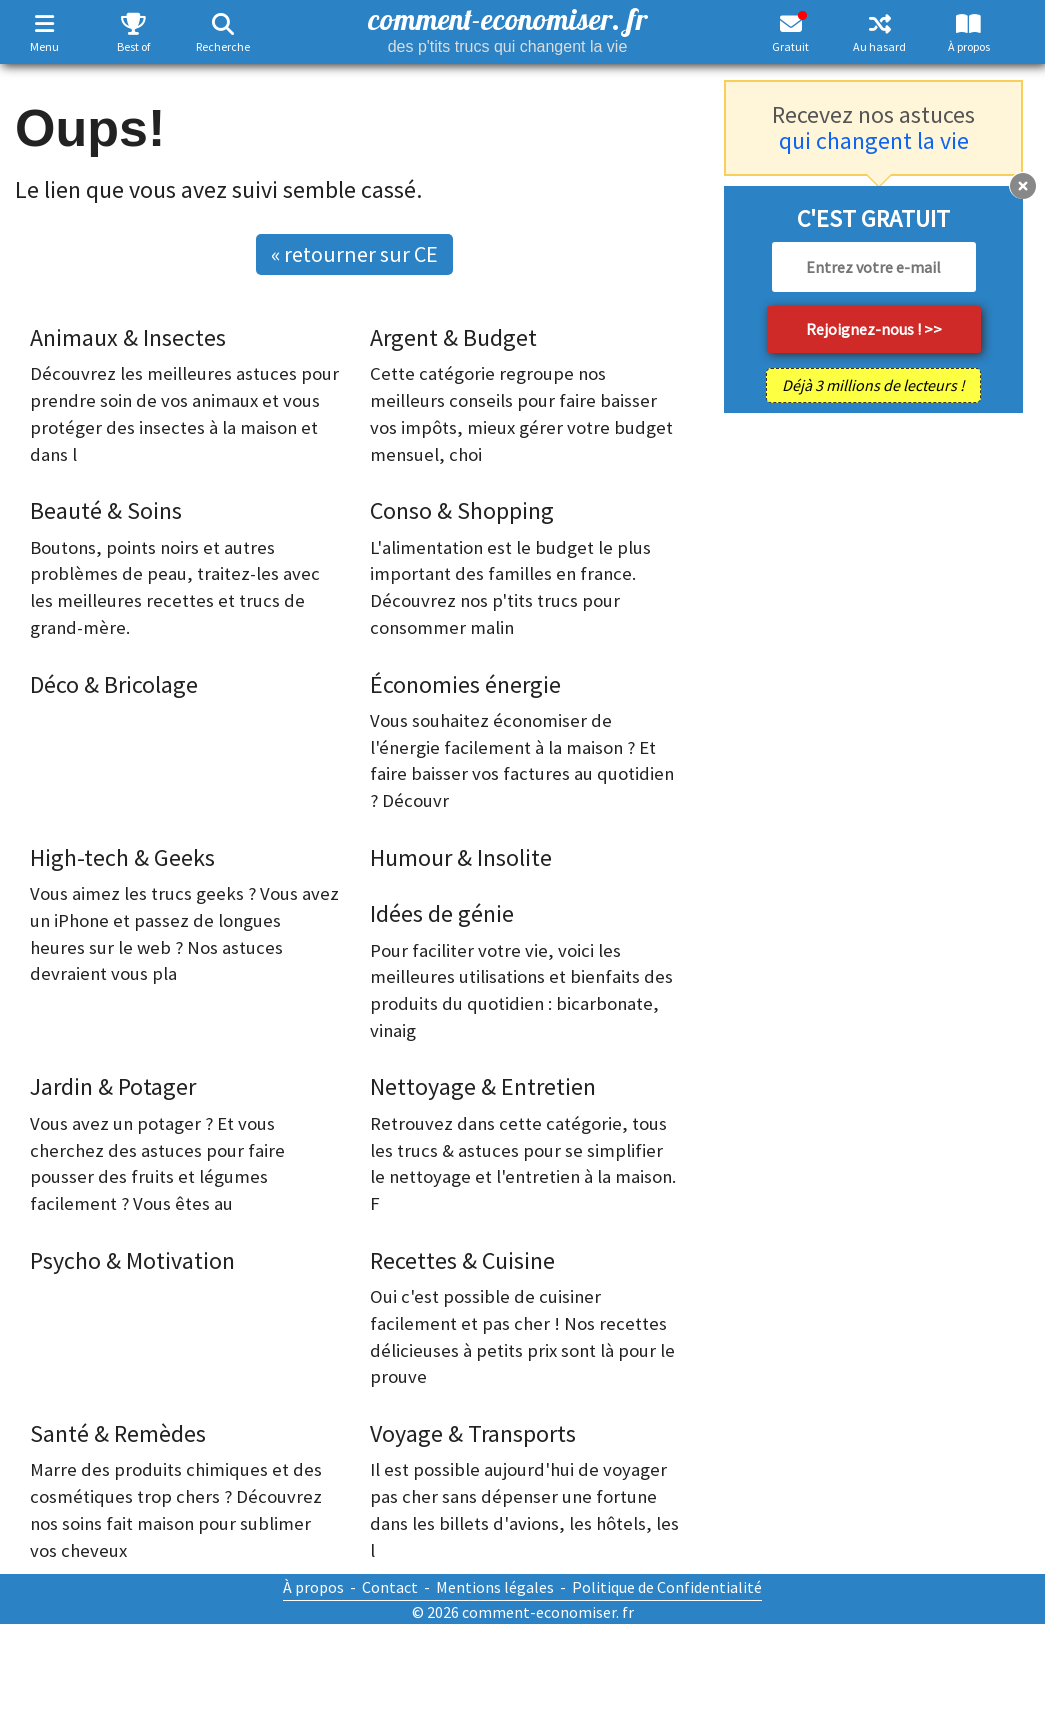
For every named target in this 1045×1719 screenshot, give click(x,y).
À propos (969, 46)
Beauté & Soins (106, 510)
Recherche (223, 46)
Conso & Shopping (462, 510)
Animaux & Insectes (128, 337)
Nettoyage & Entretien (483, 1086)
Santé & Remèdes (118, 1433)
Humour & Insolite (461, 857)
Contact (390, 1587)
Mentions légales (495, 1587)
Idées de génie (442, 913)
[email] (874, 267)
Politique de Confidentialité (667, 1587)
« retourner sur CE (354, 254)
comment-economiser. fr (507, 27)
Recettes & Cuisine (462, 1260)
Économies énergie (465, 684)
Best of (133, 46)
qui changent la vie (874, 140)
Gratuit (790, 46)
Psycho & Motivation (132, 1260)
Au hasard (879, 46)
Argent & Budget (453, 337)
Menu (44, 46)
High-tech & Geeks (122, 857)
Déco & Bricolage (114, 684)
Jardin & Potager (113, 1086)
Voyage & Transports (473, 1433)
